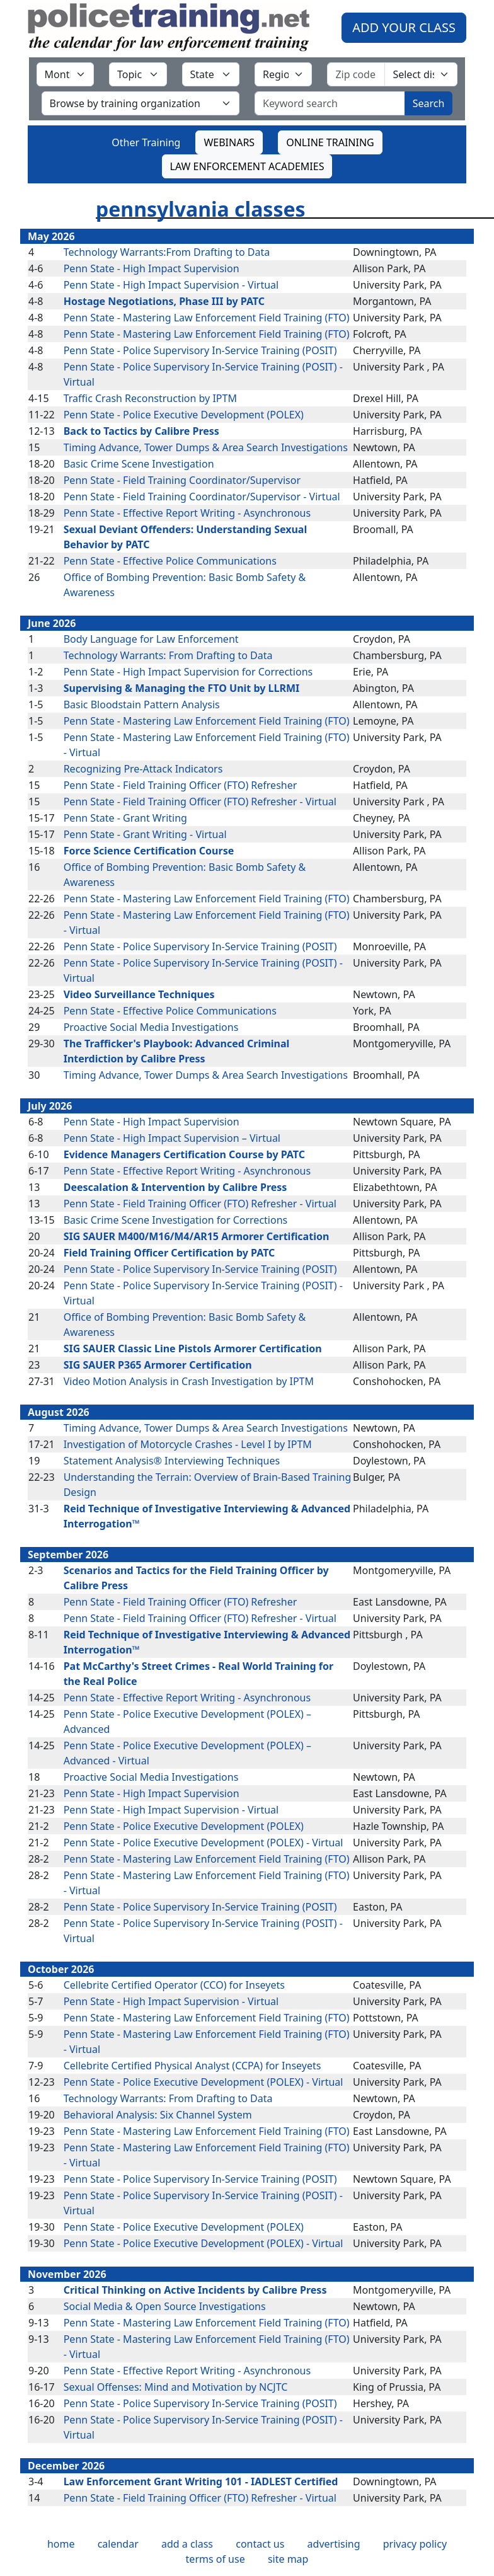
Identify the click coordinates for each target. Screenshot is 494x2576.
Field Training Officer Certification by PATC (169, 1253)
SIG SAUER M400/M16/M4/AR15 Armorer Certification (197, 1236)
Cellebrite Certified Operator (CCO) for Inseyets (174, 1985)
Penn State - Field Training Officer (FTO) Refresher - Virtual (200, 801)
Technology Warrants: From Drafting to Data (168, 655)
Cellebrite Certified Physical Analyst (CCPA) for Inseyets (192, 2066)
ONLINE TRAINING (330, 142)
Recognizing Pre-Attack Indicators (143, 769)
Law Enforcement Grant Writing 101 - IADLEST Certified (201, 2481)
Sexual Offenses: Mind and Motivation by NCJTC (176, 2387)
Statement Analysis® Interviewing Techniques (172, 1461)
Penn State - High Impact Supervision (151, 268)
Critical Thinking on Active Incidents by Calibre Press (195, 2290)
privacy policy (415, 2544)
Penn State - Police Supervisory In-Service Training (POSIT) (200, 350)
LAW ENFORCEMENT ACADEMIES (247, 166)
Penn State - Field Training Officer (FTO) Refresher (180, 785)
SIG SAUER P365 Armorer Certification (158, 1365)
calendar (118, 2544)
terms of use (215, 2559)
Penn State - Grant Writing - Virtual (145, 834)
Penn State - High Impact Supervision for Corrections (188, 672)
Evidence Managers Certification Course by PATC (184, 1154)
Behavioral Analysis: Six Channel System (158, 2115)
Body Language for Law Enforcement (151, 639)
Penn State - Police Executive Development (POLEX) (184, 415)
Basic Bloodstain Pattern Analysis (142, 704)
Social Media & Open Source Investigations (165, 2306)
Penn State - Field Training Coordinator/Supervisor (182, 480)
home (61, 2544)
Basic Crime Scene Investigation (139, 464)
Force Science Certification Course (149, 851)
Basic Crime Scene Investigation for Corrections (176, 1220)
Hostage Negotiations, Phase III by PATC (164, 301)
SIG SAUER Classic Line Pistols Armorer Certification (193, 1348)
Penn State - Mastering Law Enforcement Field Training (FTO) (207, 318)
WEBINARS (229, 142)
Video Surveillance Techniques (139, 994)
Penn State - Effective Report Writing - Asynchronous (187, 513)
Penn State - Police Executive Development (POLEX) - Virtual (203, 1842)
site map (288, 2559)
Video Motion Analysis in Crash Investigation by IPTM (189, 1381)
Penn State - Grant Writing (125, 818)
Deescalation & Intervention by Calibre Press (175, 1187)
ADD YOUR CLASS (404, 27)
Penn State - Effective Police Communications (170, 561)
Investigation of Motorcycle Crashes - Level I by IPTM (188, 1444)
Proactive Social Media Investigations (151, 1027)
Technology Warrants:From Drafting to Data (167, 252)
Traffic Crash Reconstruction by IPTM (150, 398)
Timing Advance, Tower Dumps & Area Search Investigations (206, 447)
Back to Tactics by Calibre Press (141, 431)
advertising (333, 2544)
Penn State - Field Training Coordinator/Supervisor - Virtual (202, 496)
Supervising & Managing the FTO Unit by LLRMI (182, 688)
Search (429, 103)
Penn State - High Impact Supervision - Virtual (171, 285)
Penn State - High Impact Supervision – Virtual (172, 1138)
